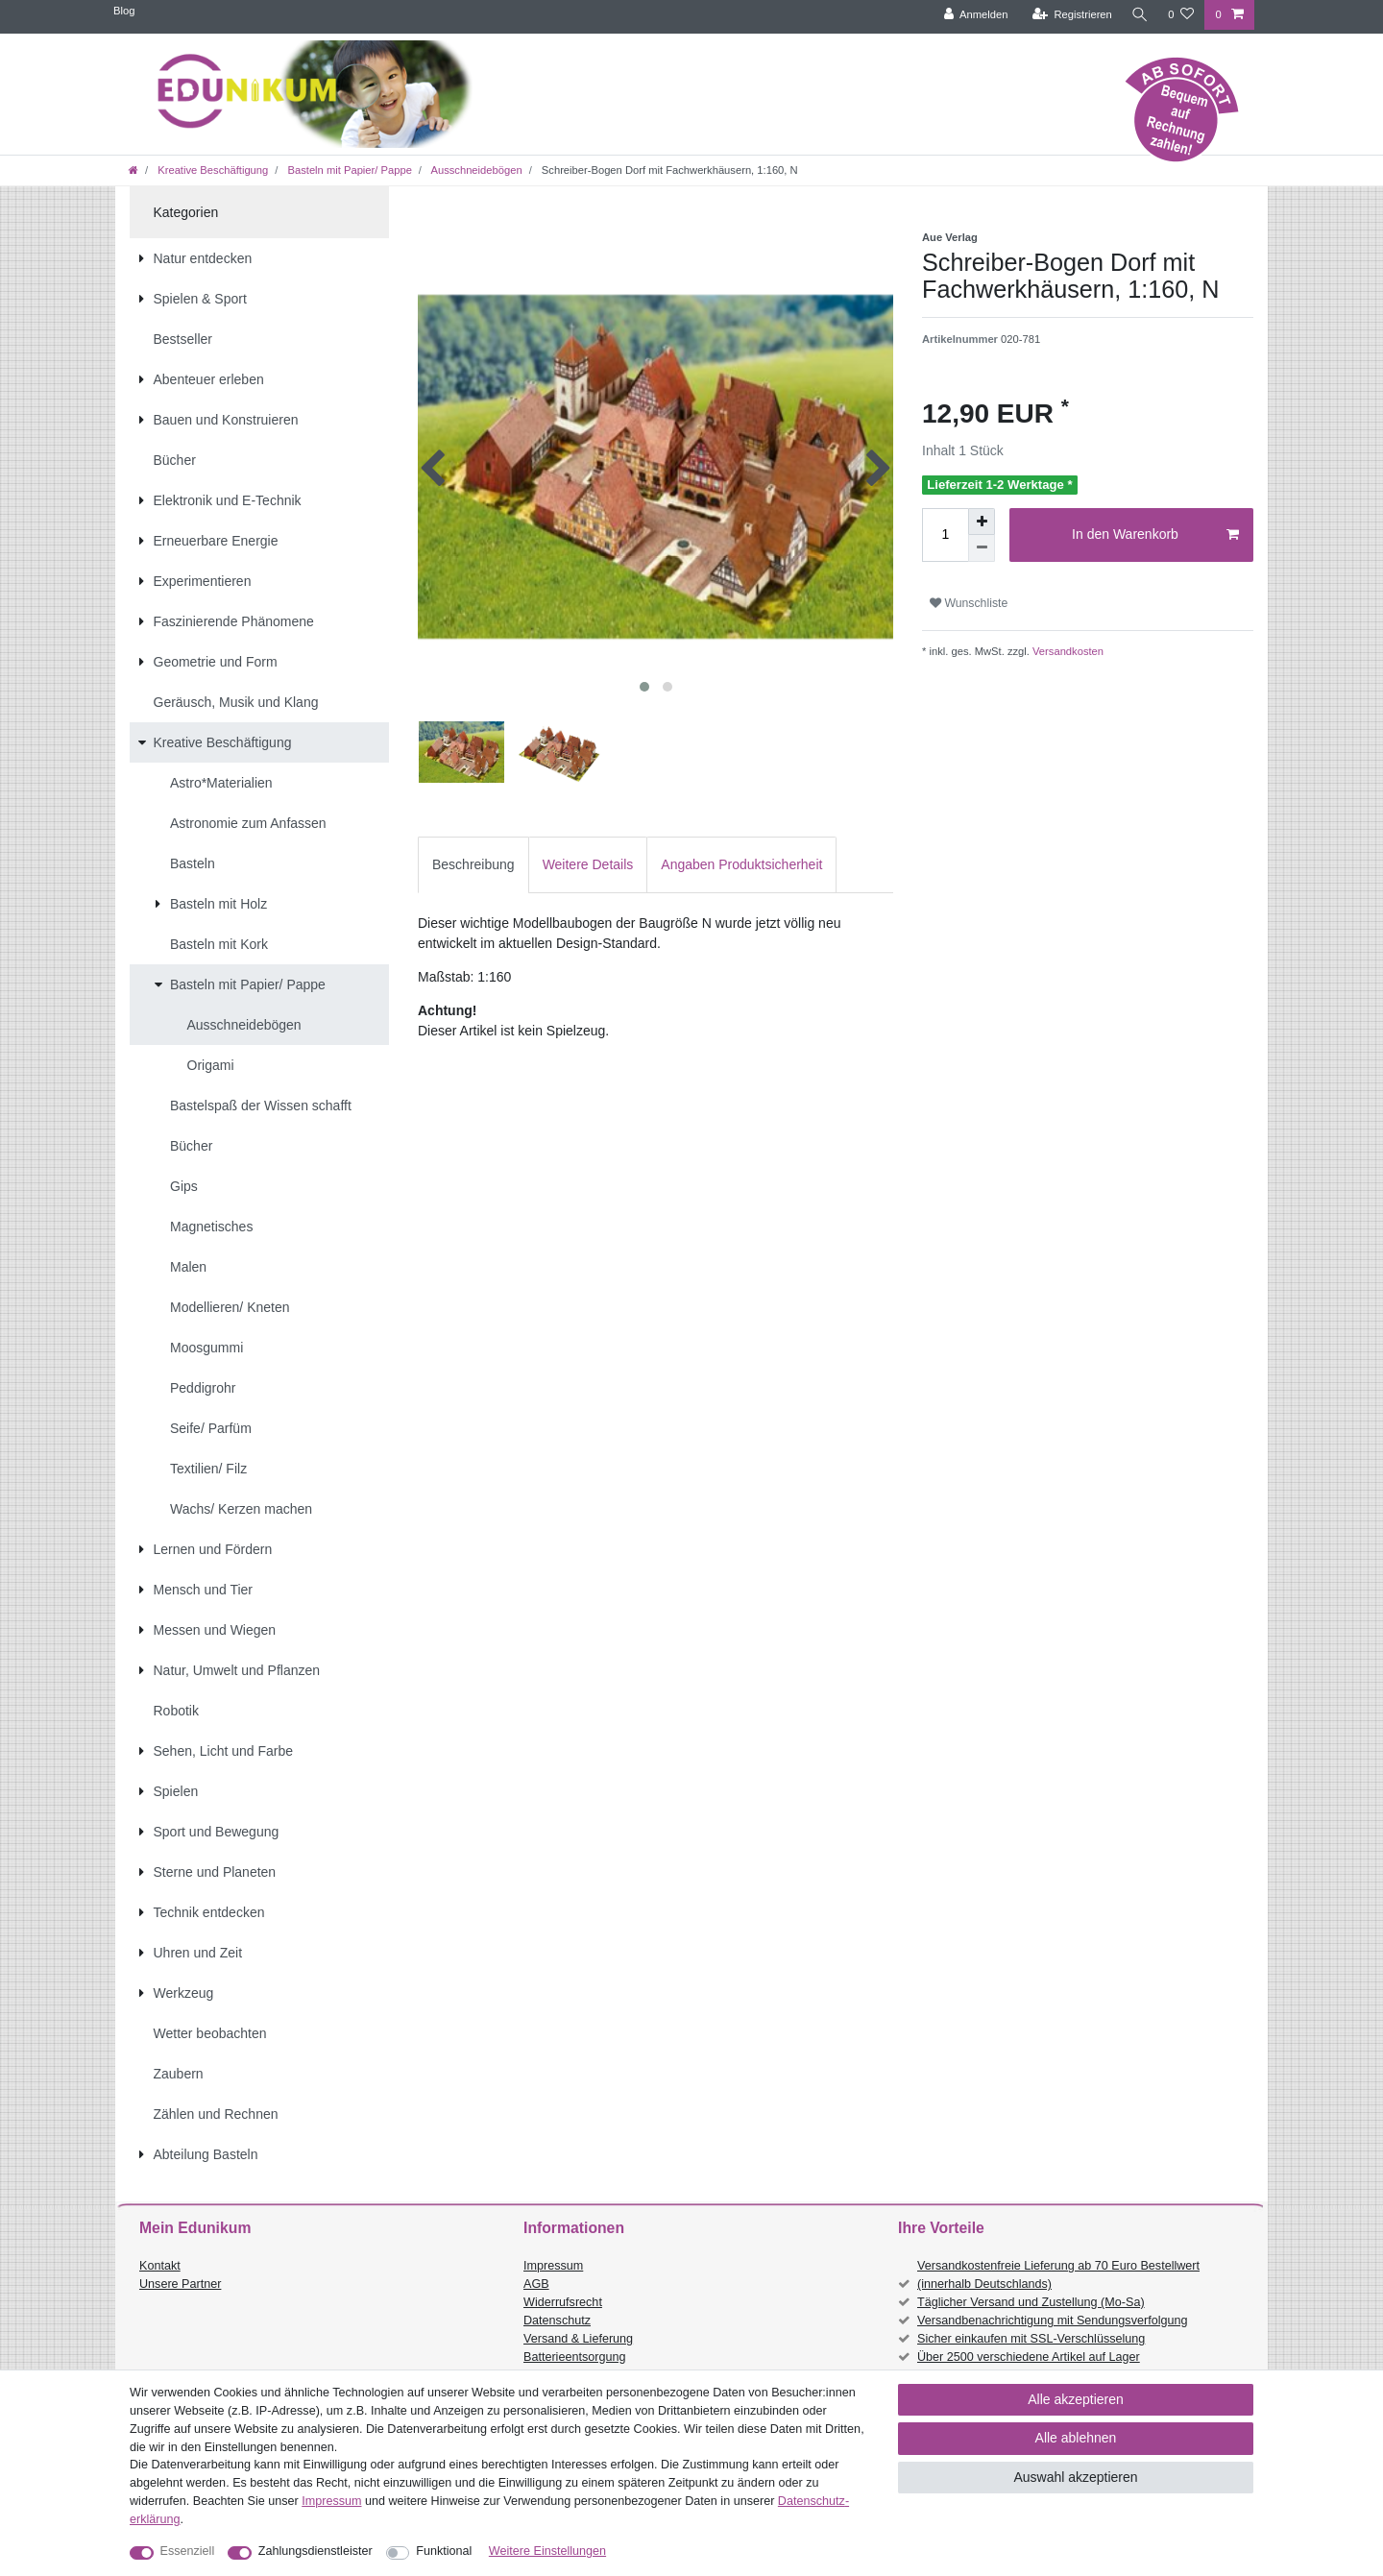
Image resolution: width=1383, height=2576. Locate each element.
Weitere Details (588, 864)
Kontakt (160, 2265)
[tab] (473, 865)
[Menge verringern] (981, 548)
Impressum (553, 2265)
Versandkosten (1067, 651)
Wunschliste (968, 603)
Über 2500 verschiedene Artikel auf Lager (1028, 2357)
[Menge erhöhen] (981, 521)
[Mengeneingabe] (945, 535)
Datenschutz (557, 2320)
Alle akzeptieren (1076, 2399)
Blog (123, 10)
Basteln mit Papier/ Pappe (347, 170)
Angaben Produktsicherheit (741, 864)
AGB (536, 2284)
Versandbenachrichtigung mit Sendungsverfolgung (1052, 2320)
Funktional (444, 2551)
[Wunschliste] (1180, 15)
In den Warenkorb (1155, 535)
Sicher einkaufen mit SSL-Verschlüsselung (1031, 2338)
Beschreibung (473, 864)
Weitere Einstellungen (547, 2551)
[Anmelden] (972, 15)
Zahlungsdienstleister (315, 2551)
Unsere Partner (180, 2284)
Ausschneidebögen (475, 170)
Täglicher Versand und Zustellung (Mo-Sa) (1031, 2302)
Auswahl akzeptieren (1075, 2477)
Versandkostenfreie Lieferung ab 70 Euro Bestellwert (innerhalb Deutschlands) (1058, 2275)
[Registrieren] (1068, 15)
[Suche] (1138, 15)
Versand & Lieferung (578, 2338)
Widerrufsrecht (562, 2302)
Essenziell (187, 2551)
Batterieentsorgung (574, 2357)
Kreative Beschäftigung (211, 170)
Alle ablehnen (1076, 2437)
